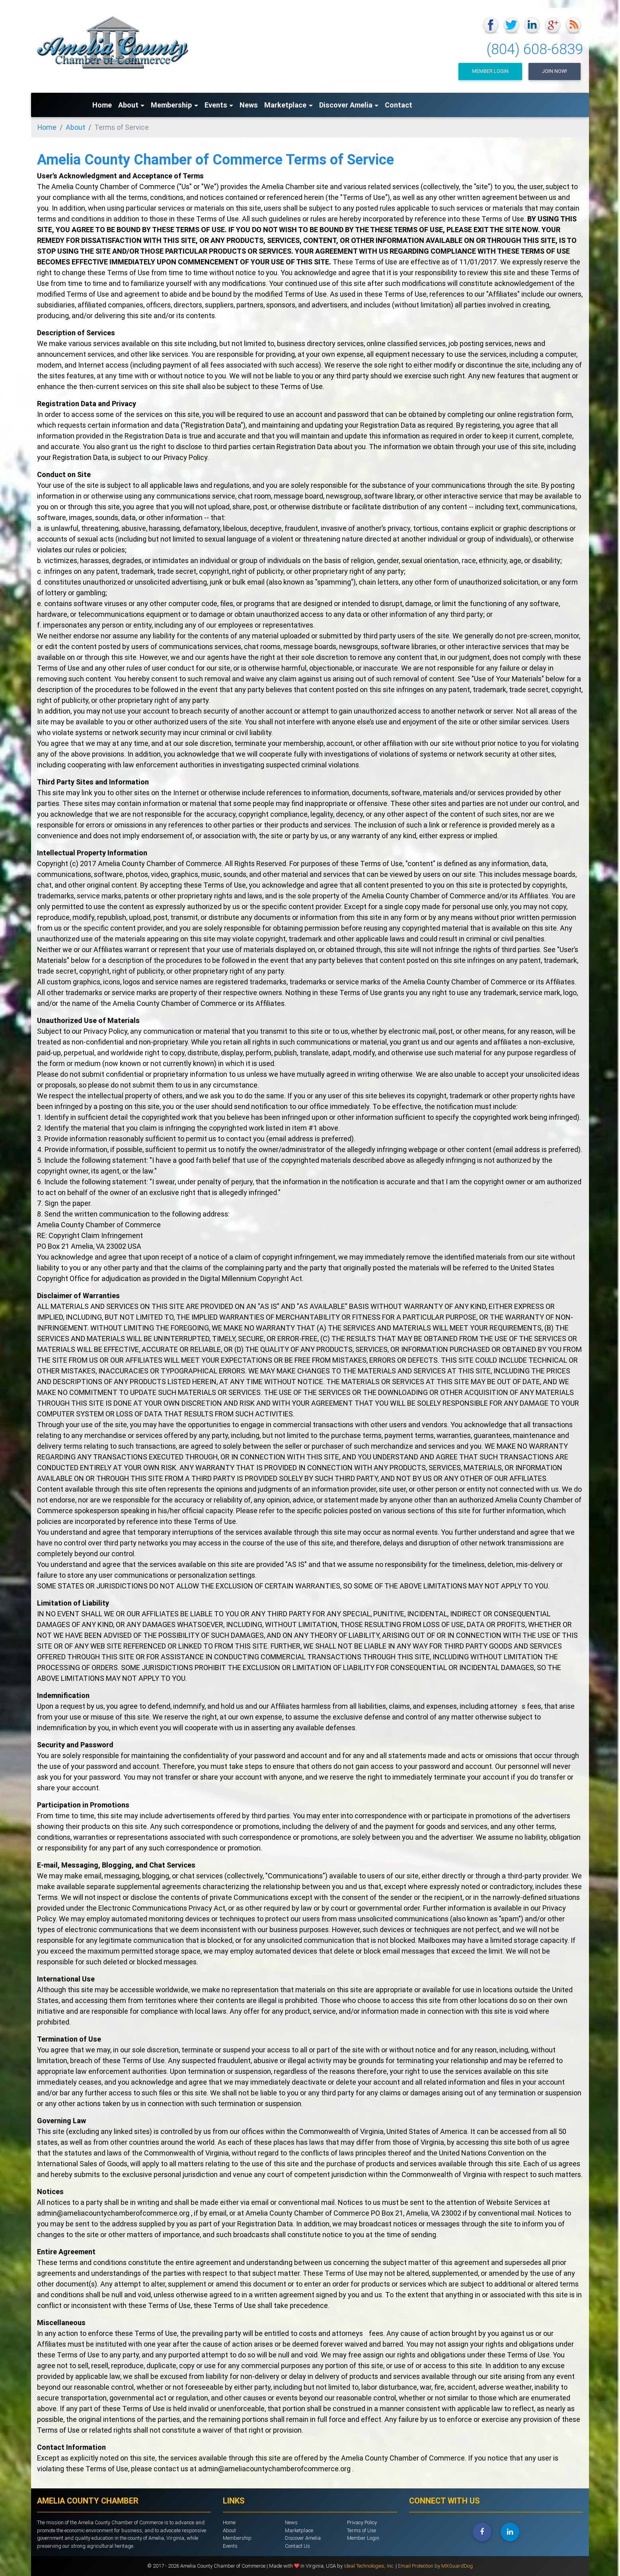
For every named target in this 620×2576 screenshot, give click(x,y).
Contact (398, 105)
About (128, 105)
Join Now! (554, 71)
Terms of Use (361, 2530)
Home (102, 105)
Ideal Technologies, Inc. (370, 2565)
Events (216, 105)
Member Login (490, 71)
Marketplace (285, 105)
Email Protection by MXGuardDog (435, 2565)
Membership (171, 105)
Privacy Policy (362, 2522)
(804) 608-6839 (535, 49)
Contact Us (297, 2546)
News (249, 105)
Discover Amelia (345, 105)
